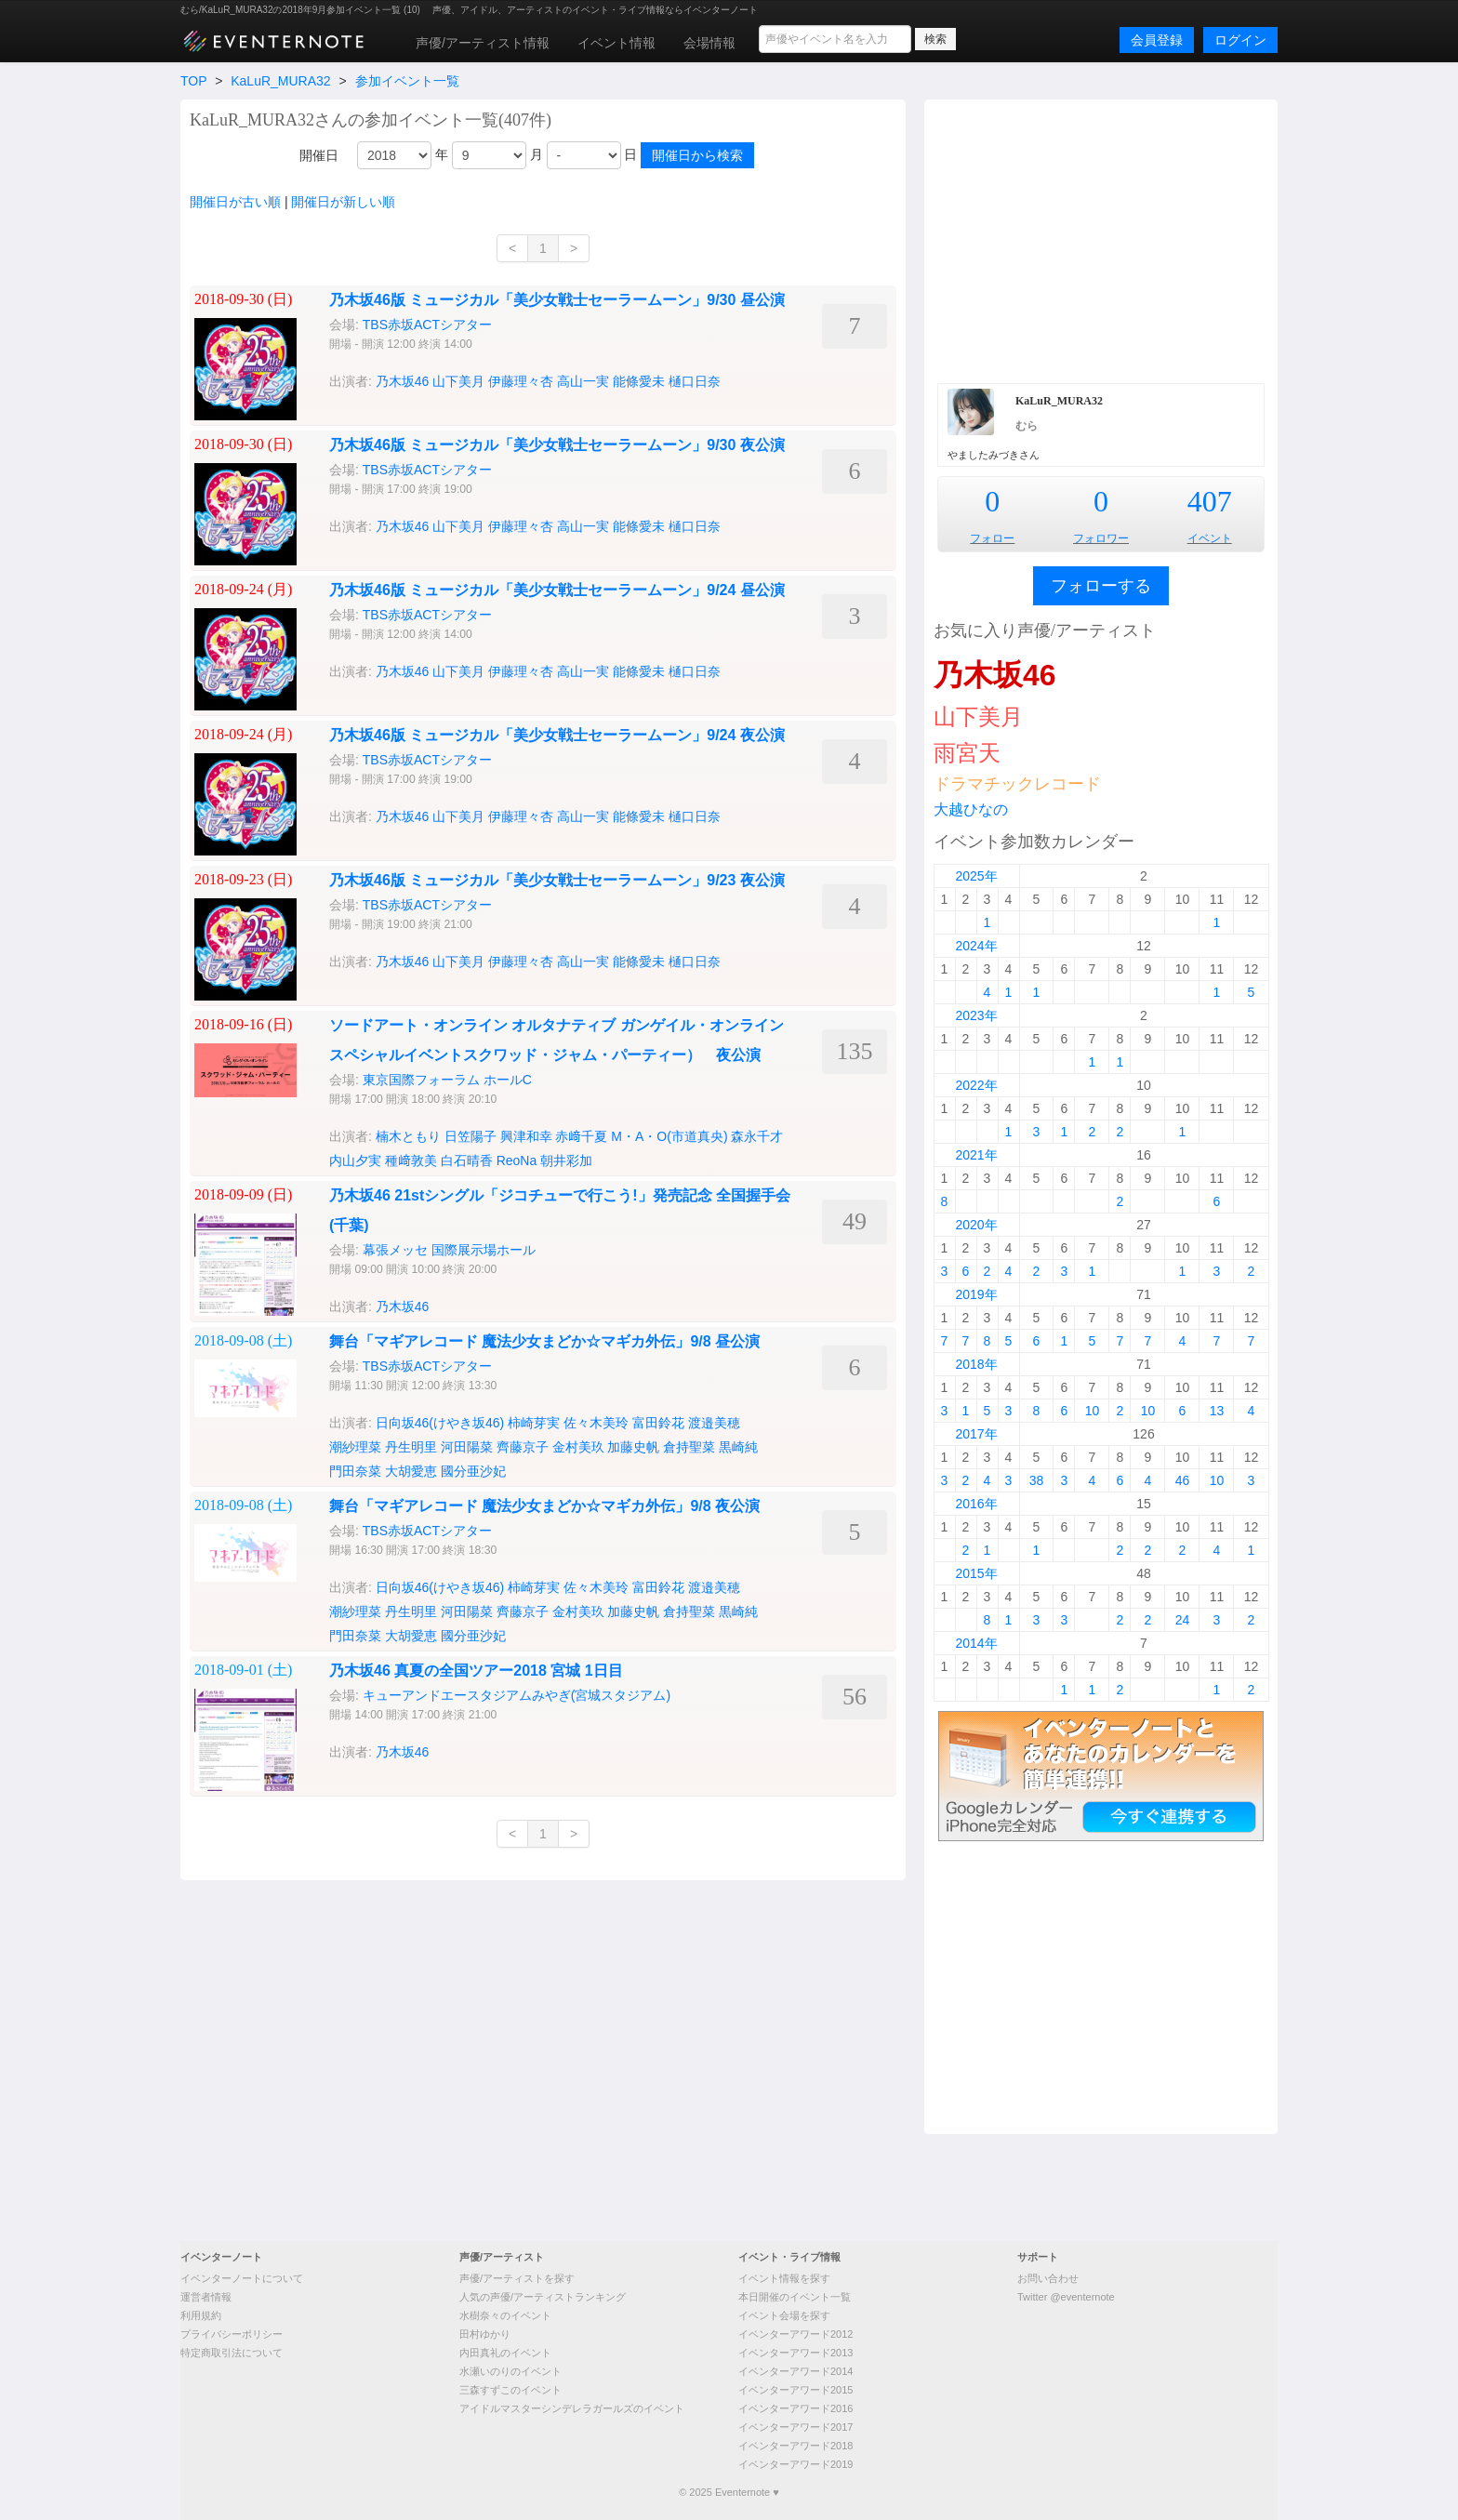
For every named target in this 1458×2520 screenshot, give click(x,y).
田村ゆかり (484, 2334)
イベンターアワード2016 (795, 2408)
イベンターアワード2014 (795, 2371)
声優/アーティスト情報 (483, 42)
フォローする (1101, 586)
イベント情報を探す (784, 2278)
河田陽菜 (467, 1446)
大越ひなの (971, 809)
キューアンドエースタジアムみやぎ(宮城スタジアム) (516, 1695)
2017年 (976, 1433)
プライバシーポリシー (231, 2334)
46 (1182, 1480)
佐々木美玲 (596, 1422)
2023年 (976, 1015)
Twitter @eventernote (1066, 2296)
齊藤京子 (523, 1446)
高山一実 (583, 381)
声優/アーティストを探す (517, 2278)
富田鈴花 (658, 1422)
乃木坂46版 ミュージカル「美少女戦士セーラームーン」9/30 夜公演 (557, 445)
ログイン (1240, 40)
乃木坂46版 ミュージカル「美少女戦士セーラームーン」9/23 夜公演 (557, 880)
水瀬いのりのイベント (510, 2371)
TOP (193, 80)
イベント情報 (616, 42)
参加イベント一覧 (407, 80)
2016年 (976, 1503)
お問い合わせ (1048, 2278)
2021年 (976, 1154)
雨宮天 (967, 752)
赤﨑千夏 (581, 1136)
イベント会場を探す (784, 2315)
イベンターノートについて (241, 2278)
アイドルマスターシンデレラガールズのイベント (571, 2408)
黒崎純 (738, 1446)
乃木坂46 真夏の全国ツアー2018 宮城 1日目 (476, 1670)
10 (1092, 1410)
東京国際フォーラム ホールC (447, 1079)
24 (1182, 1619)
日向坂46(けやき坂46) (440, 1422)
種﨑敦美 (411, 1160)
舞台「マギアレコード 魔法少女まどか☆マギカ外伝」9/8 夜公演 (544, 1506)
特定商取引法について (231, 2352)
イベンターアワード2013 (795, 2352)
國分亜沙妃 (473, 1471)
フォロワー (1101, 538)
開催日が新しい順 (343, 201)
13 (1217, 1410)
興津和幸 (526, 1136)
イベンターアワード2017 (795, 2427)
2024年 (976, 945)
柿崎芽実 (534, 1422)
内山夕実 (355, 1160)
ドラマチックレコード (1017, 784)
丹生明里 (411, 1446)
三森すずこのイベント (510, 2389)
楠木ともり (408, 1136)
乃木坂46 (403, 381)
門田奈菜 (355, 1471)
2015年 (976, 1573)
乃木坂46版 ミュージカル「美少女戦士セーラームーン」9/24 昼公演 (557, 590)
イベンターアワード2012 (795, 2334)
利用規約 (200, 2315)
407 (1209, 501)
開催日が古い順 (235, 201)
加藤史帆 (633, 1446)
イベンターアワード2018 (795, 2445)
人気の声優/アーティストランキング (542, 2296)
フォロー (992, 538)
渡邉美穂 (714, 1422)
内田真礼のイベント (505, 2352)
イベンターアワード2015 (795, 2389)
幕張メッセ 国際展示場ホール (449, 1249)
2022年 (976, 1085)
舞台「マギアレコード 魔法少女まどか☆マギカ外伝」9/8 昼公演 (544, 1341)
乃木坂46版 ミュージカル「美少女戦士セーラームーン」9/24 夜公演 (557, 735)
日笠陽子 (470, 1136)
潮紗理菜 (355, 1446)
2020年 (976, 1224)
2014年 (976, 1643)
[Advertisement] (1101, 239)
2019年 (976, 1294)
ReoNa (517, 1160)
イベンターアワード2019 (795, 2464)
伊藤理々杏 (520, 381)
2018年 (976, 1364)
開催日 (318, 155)
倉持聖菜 (689, 1446)
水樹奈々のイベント (505, 2315)
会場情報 (709, 42)
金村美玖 (578, 1446)
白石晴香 (467, 1160)
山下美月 (458, 381)
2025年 (976, 876)
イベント (1209, 538)
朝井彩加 (566, 1160)
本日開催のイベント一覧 (794, 2296)
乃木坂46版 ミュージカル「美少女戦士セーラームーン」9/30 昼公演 (557, 300)
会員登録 (1157, 40)
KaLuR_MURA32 (280, 80)
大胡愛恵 (411, 1471)
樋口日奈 (695, 381)
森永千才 (757, 1136)
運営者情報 (206, 2296)
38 (1036, 1480)
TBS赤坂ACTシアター (427, 324)
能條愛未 (639, 381)
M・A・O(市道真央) (669, 1136)
